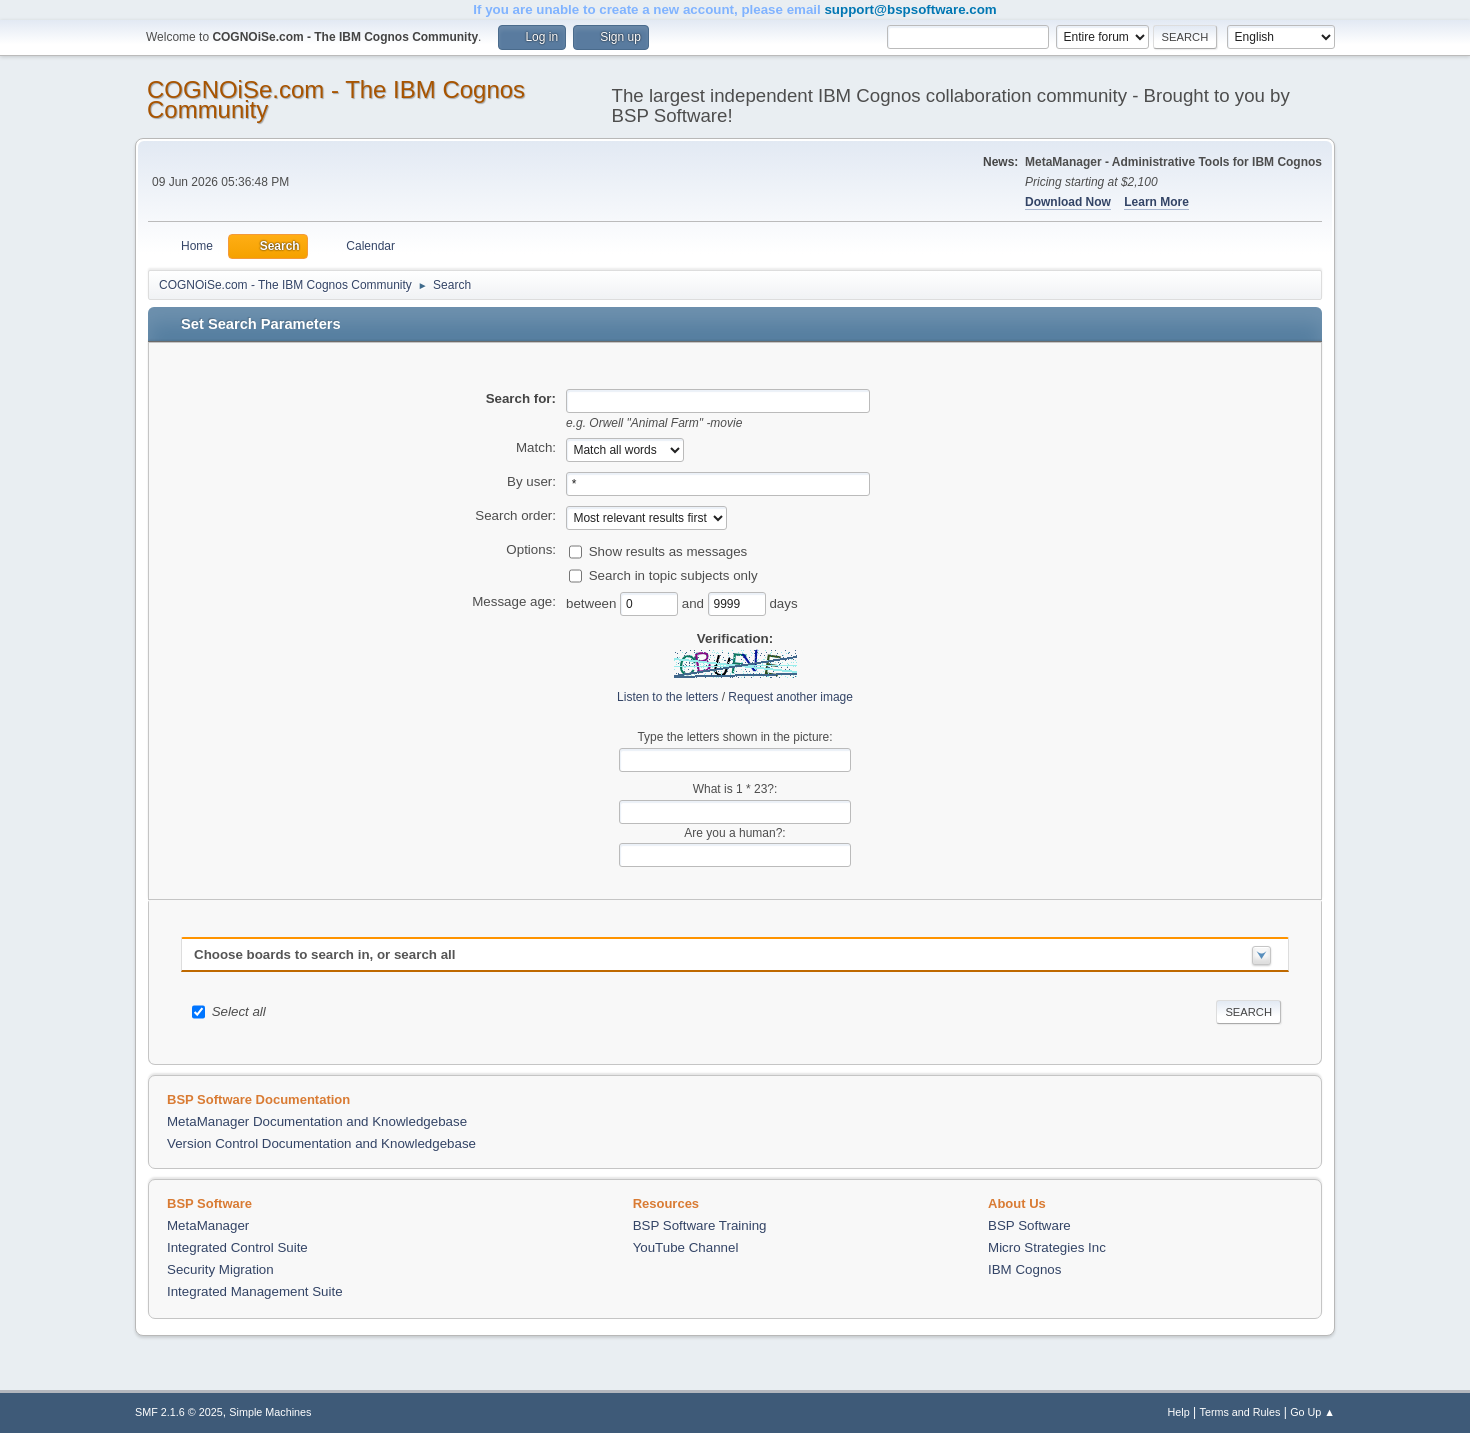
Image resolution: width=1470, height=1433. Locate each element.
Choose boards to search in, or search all (324, 954)
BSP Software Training (700, 1225)
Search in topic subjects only (673, 574)
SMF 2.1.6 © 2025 (179, 1412)
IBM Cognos (1024, 1269)
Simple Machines (270, 1412)
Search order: (515, 515)
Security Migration (220, 1269)
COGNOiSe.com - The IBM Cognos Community (336, 99)
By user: (531, 481)
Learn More (1156, 202)
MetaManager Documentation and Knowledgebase (317, 1121)
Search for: (521, 398)
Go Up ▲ (1312, 1412)
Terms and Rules (1240, 1412)
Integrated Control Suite (237, 1247)
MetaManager (208, 1225)
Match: (536, 447)
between (593, 602)
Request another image (790, 697)
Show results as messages (668, 550)
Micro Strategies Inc (1047, 1247)
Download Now (1068, 202)
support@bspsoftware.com (910, 9)
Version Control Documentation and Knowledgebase (321, 1143)
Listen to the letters (667, 697)
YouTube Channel (686, 1247)
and (695, 602)
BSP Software (1029, 1225)
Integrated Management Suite (255, 1291)
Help (1179, 1412)
